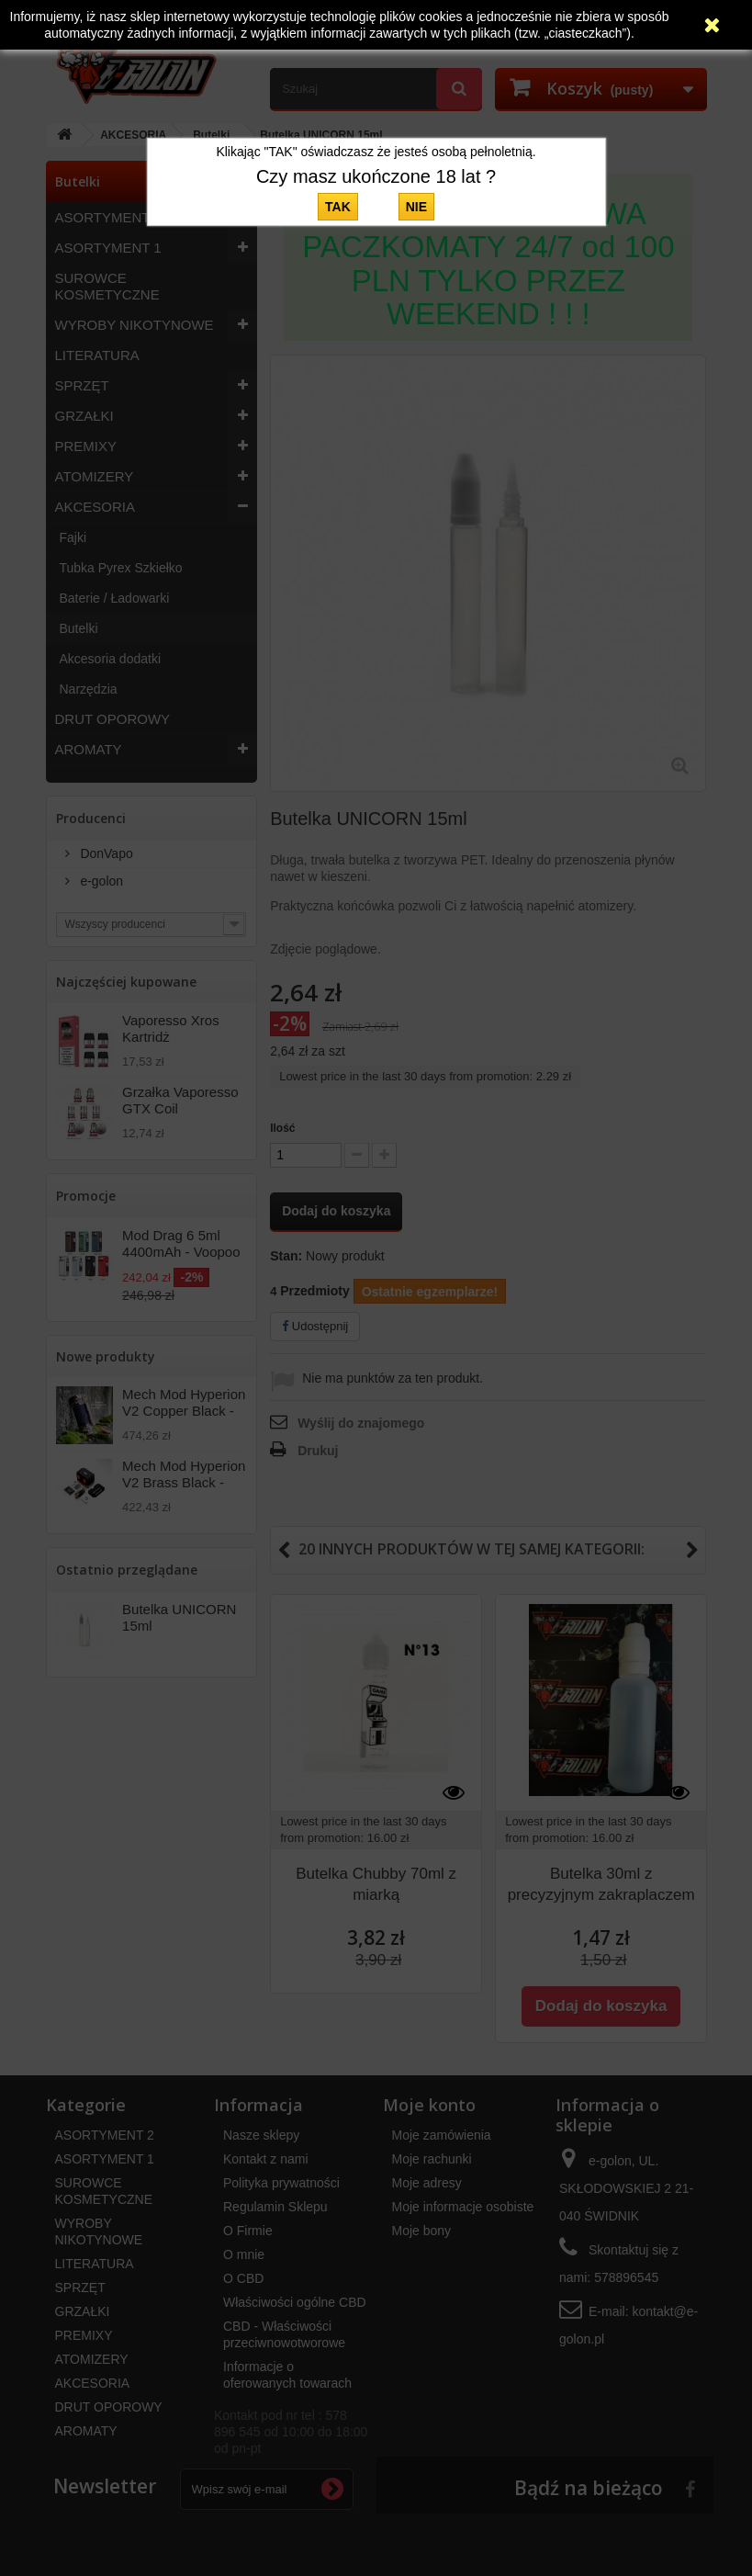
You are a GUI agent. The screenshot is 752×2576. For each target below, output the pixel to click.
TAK (338, 206)
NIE (416, 206)
